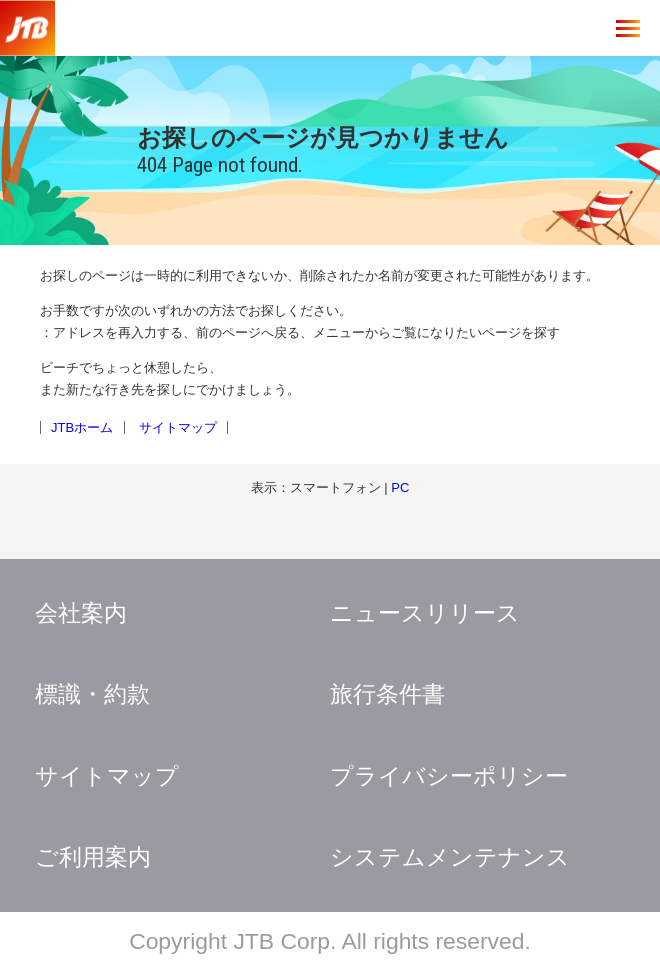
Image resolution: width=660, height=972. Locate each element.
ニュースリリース (425, 613)
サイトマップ (178, 427)
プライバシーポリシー (449, 776)
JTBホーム (82, 427)
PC (400, 487)
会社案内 (81, 613)
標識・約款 (92, 694)
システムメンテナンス (450, 857)
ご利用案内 (93, 857)
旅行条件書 (387, 694)
